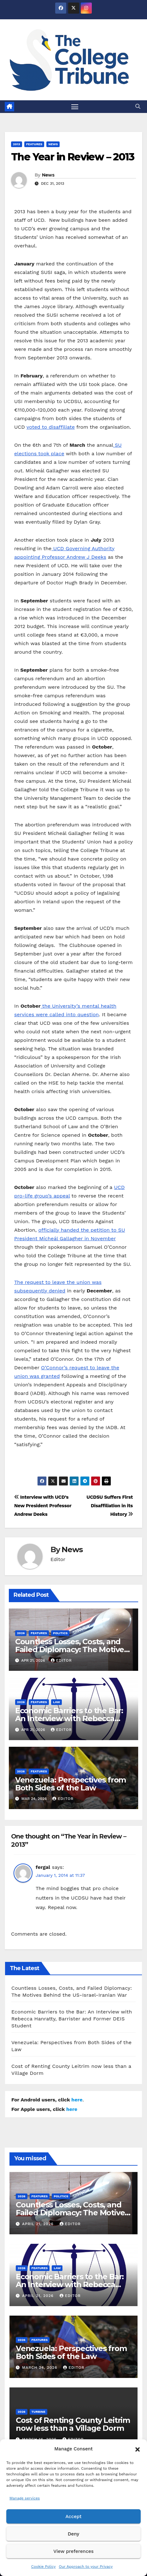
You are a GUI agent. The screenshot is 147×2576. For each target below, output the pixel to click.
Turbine (38, 2411)
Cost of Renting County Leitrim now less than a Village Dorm (73, 2424)
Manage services (24, 2498)
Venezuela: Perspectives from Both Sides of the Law (70, 1783)
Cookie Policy (43, 2566)
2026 (21, 1633)
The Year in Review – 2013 (72, 157)
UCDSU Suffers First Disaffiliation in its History (109, 1505)
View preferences (73, 2551)
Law (56, 1702)
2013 (16, 144)
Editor (61, 1660)
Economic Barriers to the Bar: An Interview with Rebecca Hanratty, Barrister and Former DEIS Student (71, 2019)
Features (34, 144)
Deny (73, 2534)
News (53, 144)
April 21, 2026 (38, 2224)
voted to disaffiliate (50, 427)
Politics (60, 1633)
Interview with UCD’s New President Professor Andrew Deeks (42, 1505)
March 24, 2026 (40, 2367)
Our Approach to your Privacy (86, 2566)
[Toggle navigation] (75, 106)
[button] (137, 2449)
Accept (73, 2516)
